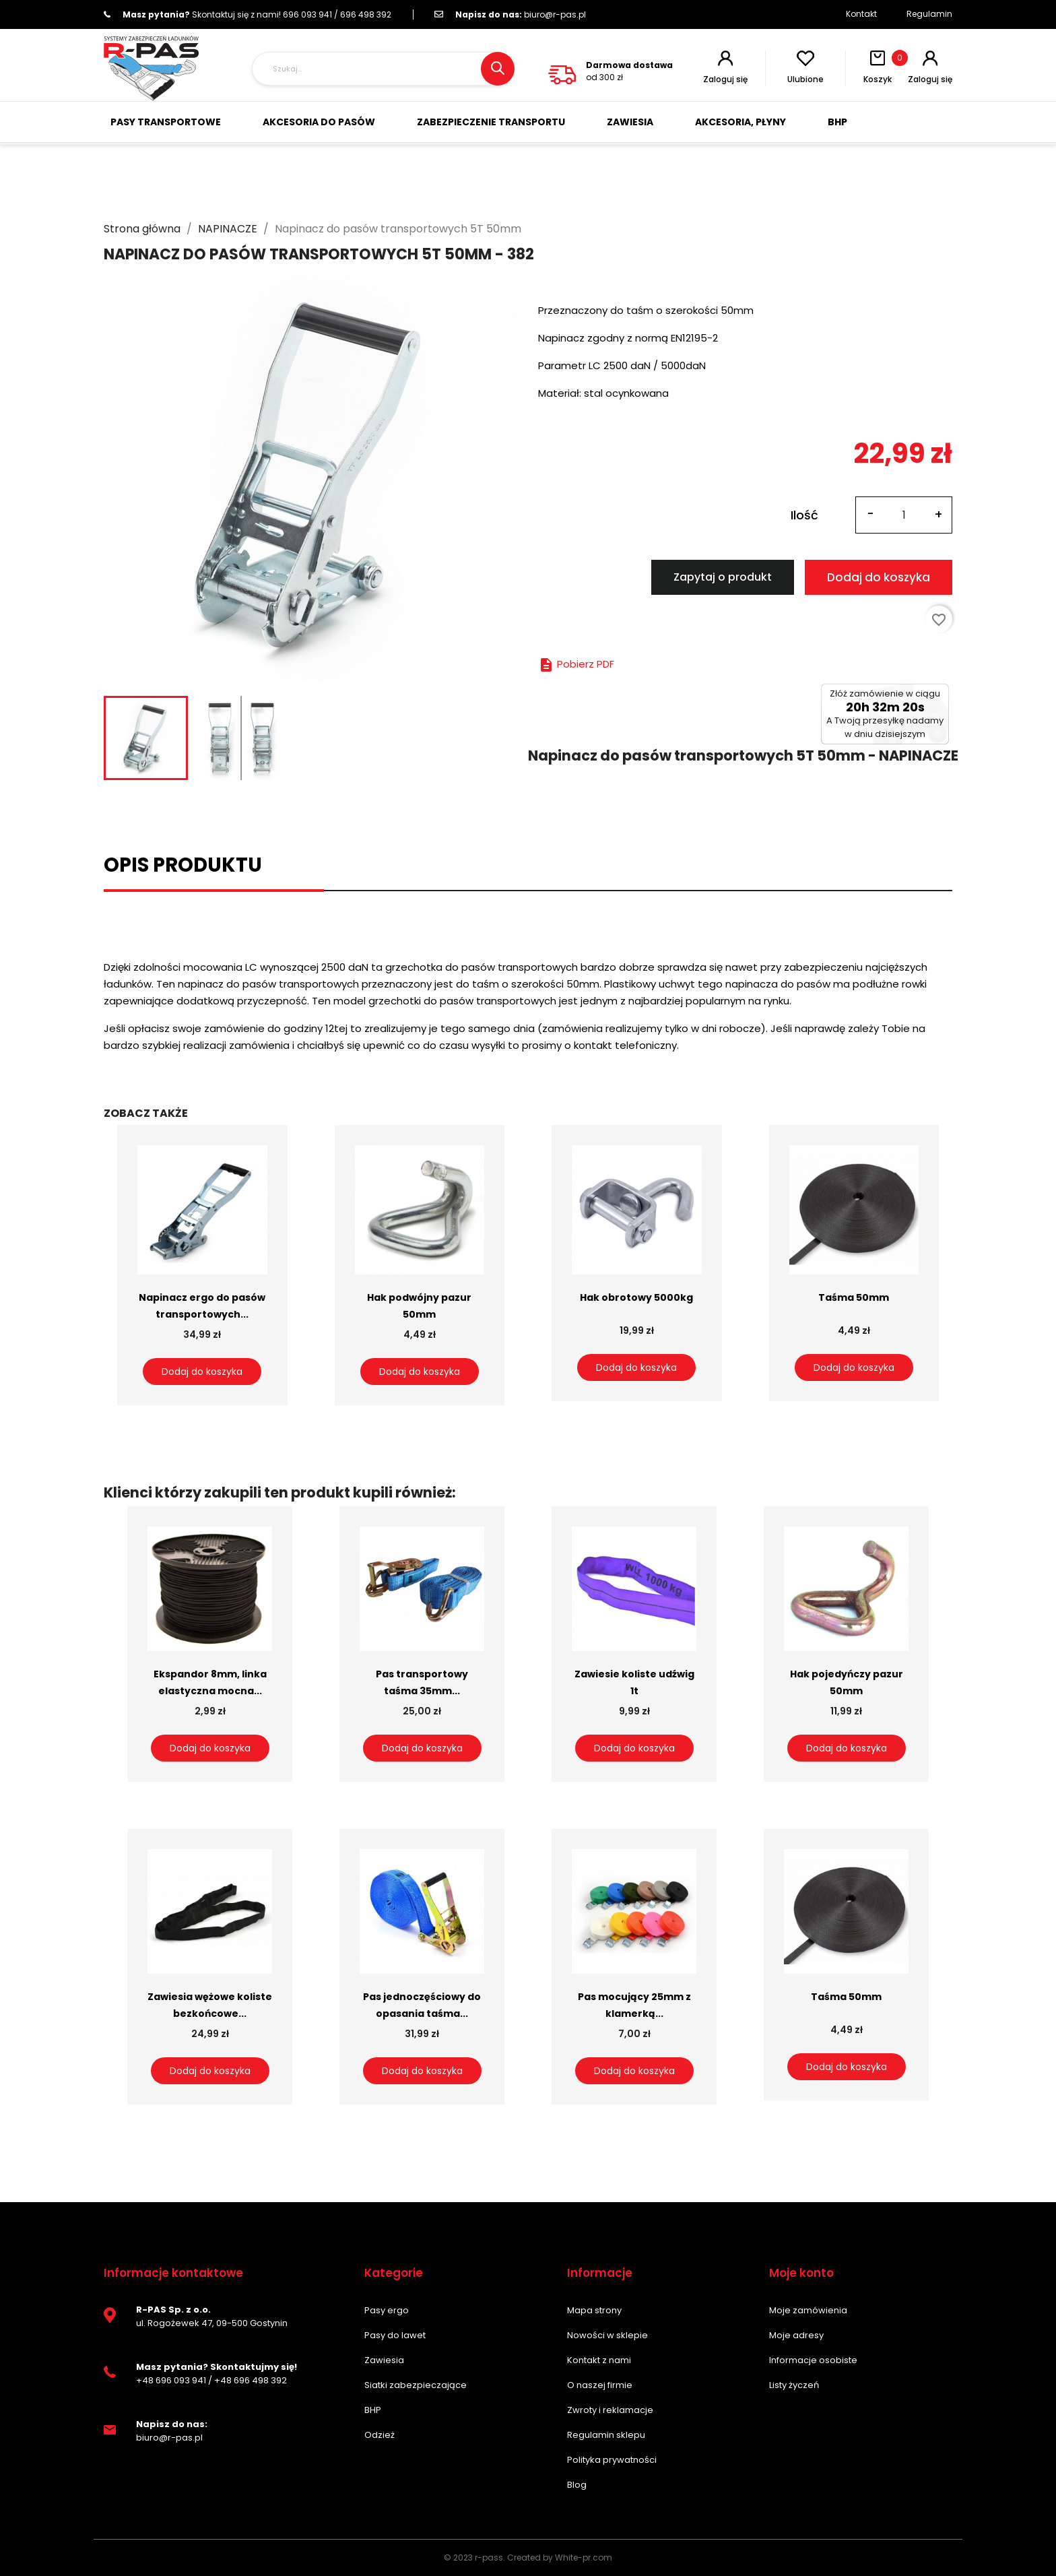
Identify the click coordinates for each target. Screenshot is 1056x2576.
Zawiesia (384, 2360)
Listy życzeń (794, 2385)
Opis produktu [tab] (183, 864)
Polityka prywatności (612, 2459)
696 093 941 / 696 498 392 (247, 14)
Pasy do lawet (395, 2335)
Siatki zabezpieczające (415, 2385)
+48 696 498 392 (250, 2380)
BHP (372, 2410)
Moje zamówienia (808, 2310)
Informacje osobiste (813, 2360)
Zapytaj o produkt (722, 577)
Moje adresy (796, 2335)
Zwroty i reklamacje (610, 2410)
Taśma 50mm (853, 1297)
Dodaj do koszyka (878, 577)
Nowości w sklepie (607, 2335)
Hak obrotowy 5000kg (636, 1297)
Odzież (379, 2434)
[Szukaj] (383, 69)
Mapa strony (594, 2310)
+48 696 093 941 (171, 2380)
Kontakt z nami (599, 2360)
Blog (577, 2484)
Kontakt (861, 14)
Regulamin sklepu (606, 2434)
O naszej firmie (599, 2385)
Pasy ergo (386, 2310)
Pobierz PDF (576, 664)
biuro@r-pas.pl (510, 14)
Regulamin (929, 14)
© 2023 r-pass (473, 2557)
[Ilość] (904, 515)
